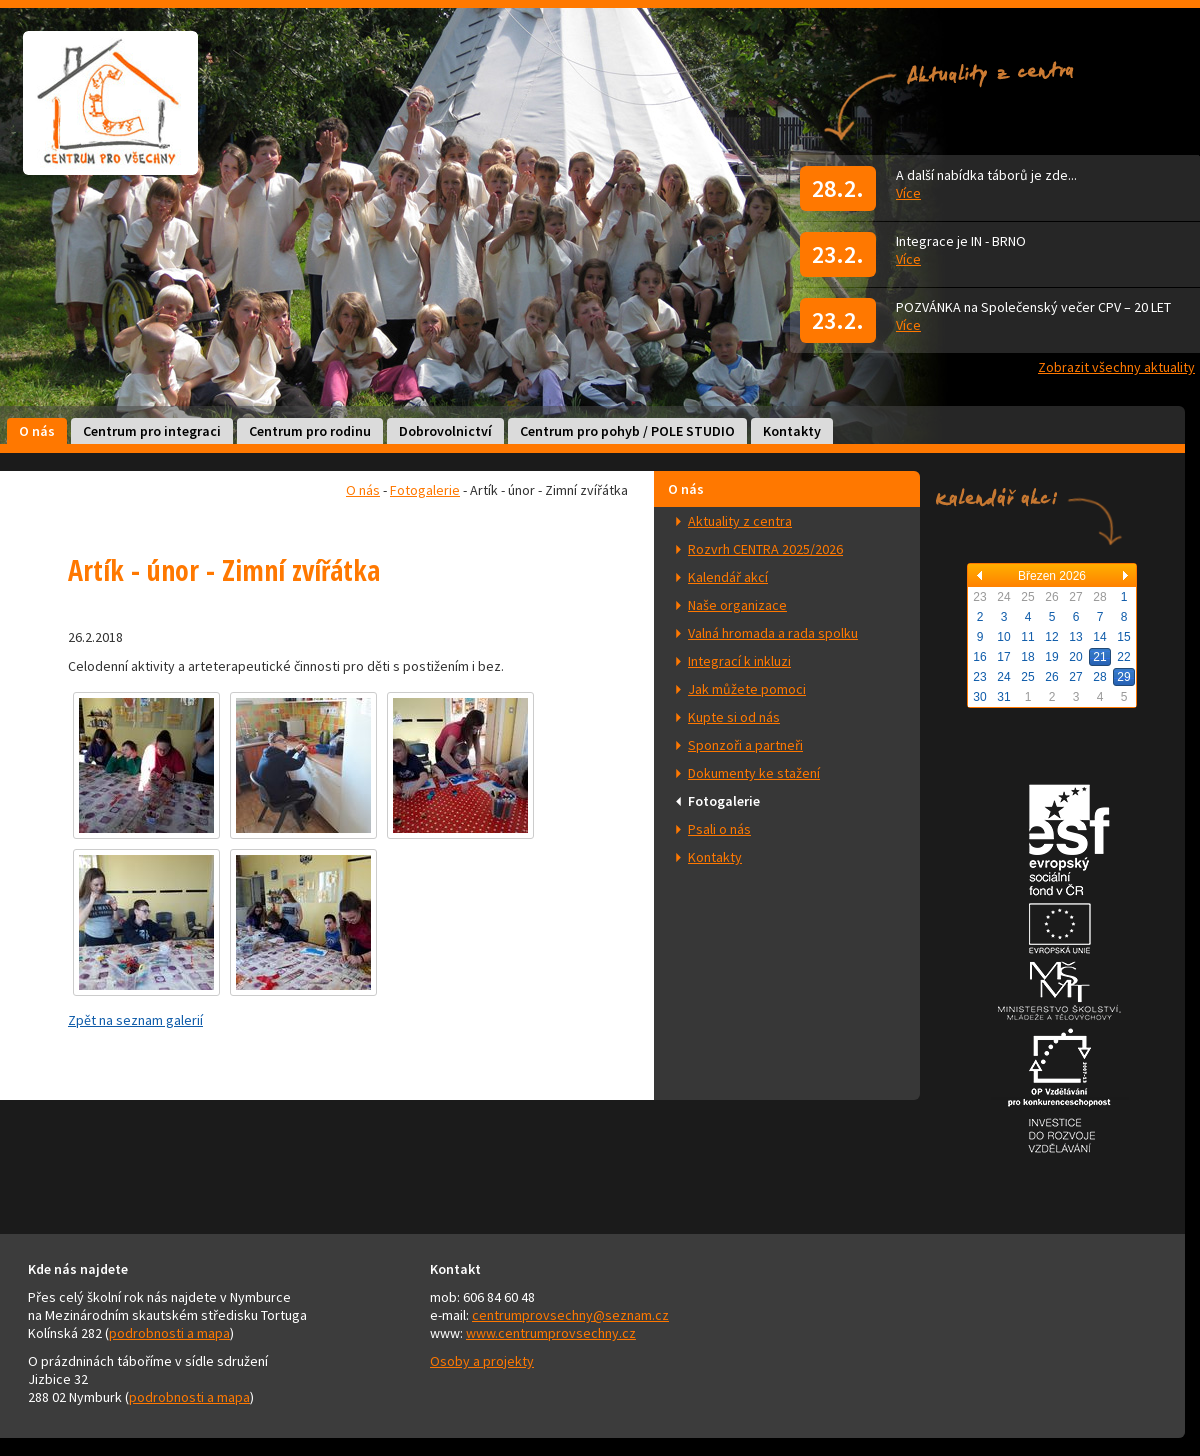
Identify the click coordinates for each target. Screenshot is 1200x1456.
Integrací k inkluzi (739, 661)
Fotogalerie (724, 801)
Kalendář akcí (728, 577)
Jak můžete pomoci (747, 689)
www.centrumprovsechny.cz (551, 1333)
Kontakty (792, 431)
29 (1123, 677)
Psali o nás (719, 829)
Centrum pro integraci (152, 431)
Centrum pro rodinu (310, 431)
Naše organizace (737, 605)
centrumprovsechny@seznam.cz (570, 1315)
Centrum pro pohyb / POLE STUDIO (627, 431)
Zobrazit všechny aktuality (1116, 367)
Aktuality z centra (740, 521)
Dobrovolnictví (445, 431)
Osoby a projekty (482, 1361)
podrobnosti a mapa (169, 1333)
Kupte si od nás (734, 717)
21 (1099, 657)
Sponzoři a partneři (745, 745)
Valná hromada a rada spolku (773, 633)
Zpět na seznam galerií (135, 1020)
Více (908, 193)
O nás (37, 431)
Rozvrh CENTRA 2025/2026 (765, 549)
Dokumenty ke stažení (754, 773)
